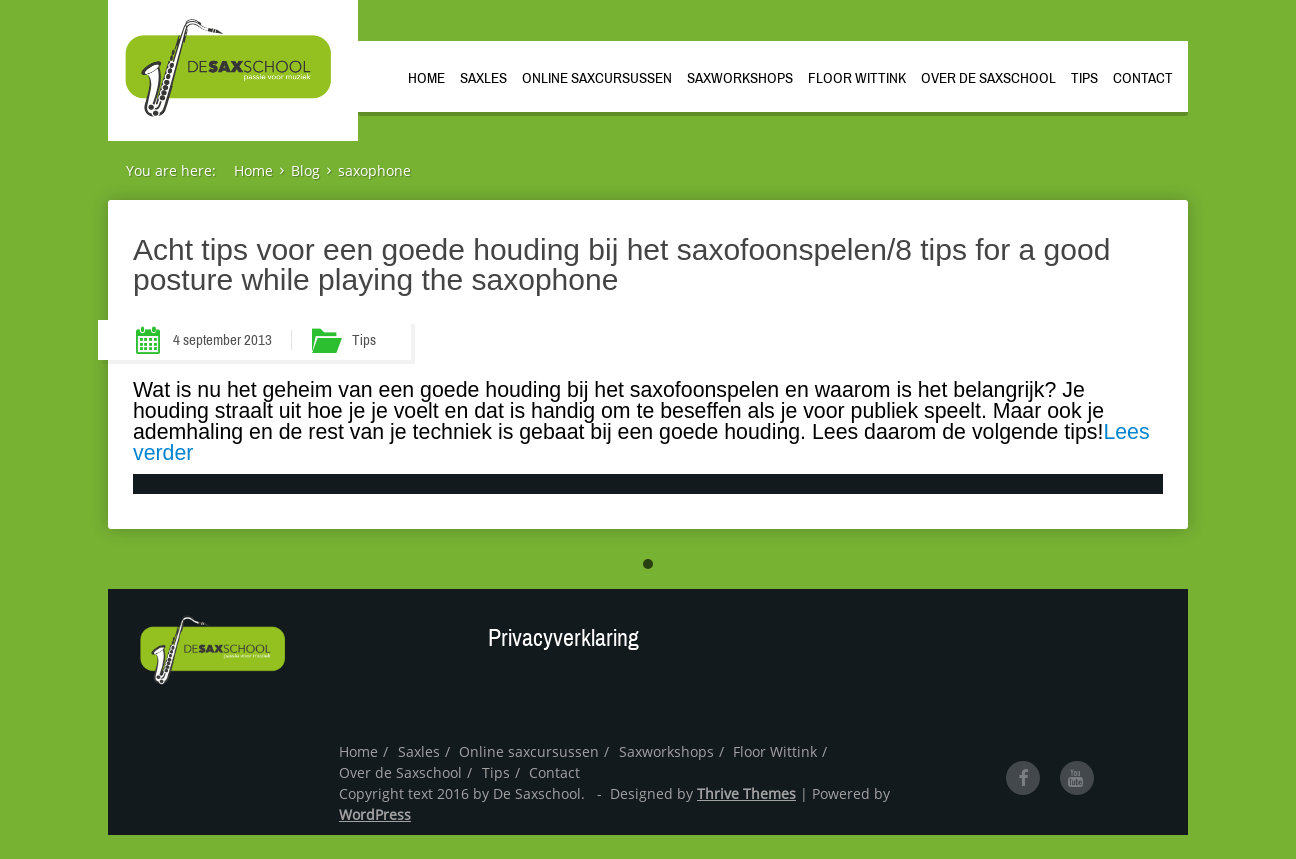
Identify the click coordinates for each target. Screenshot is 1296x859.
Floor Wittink (857, 78)
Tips (1084, 78)
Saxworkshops (740, 78)
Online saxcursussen (597, 78)
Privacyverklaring (563, 638)
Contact (1143, 78)
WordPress (375, 814)
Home (426, 78)
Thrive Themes (746, 793)
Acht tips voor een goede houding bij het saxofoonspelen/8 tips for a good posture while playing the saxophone (621, 264)
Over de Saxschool (988, 78)
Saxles (483, 78)
